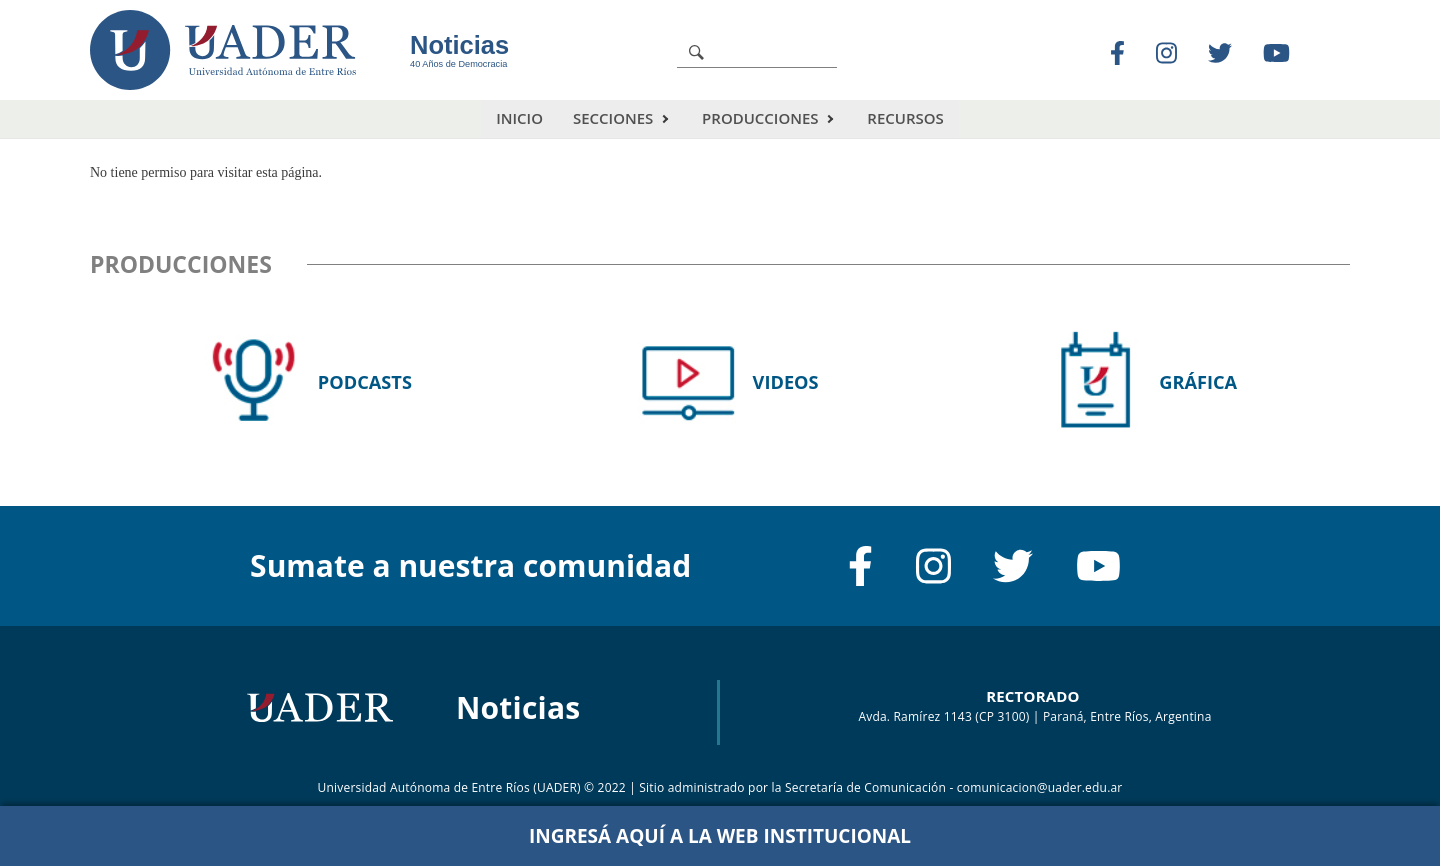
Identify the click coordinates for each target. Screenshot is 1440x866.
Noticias (459, 45)
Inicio (519, 118)
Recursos (905, 118)
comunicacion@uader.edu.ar (1040, 786)
